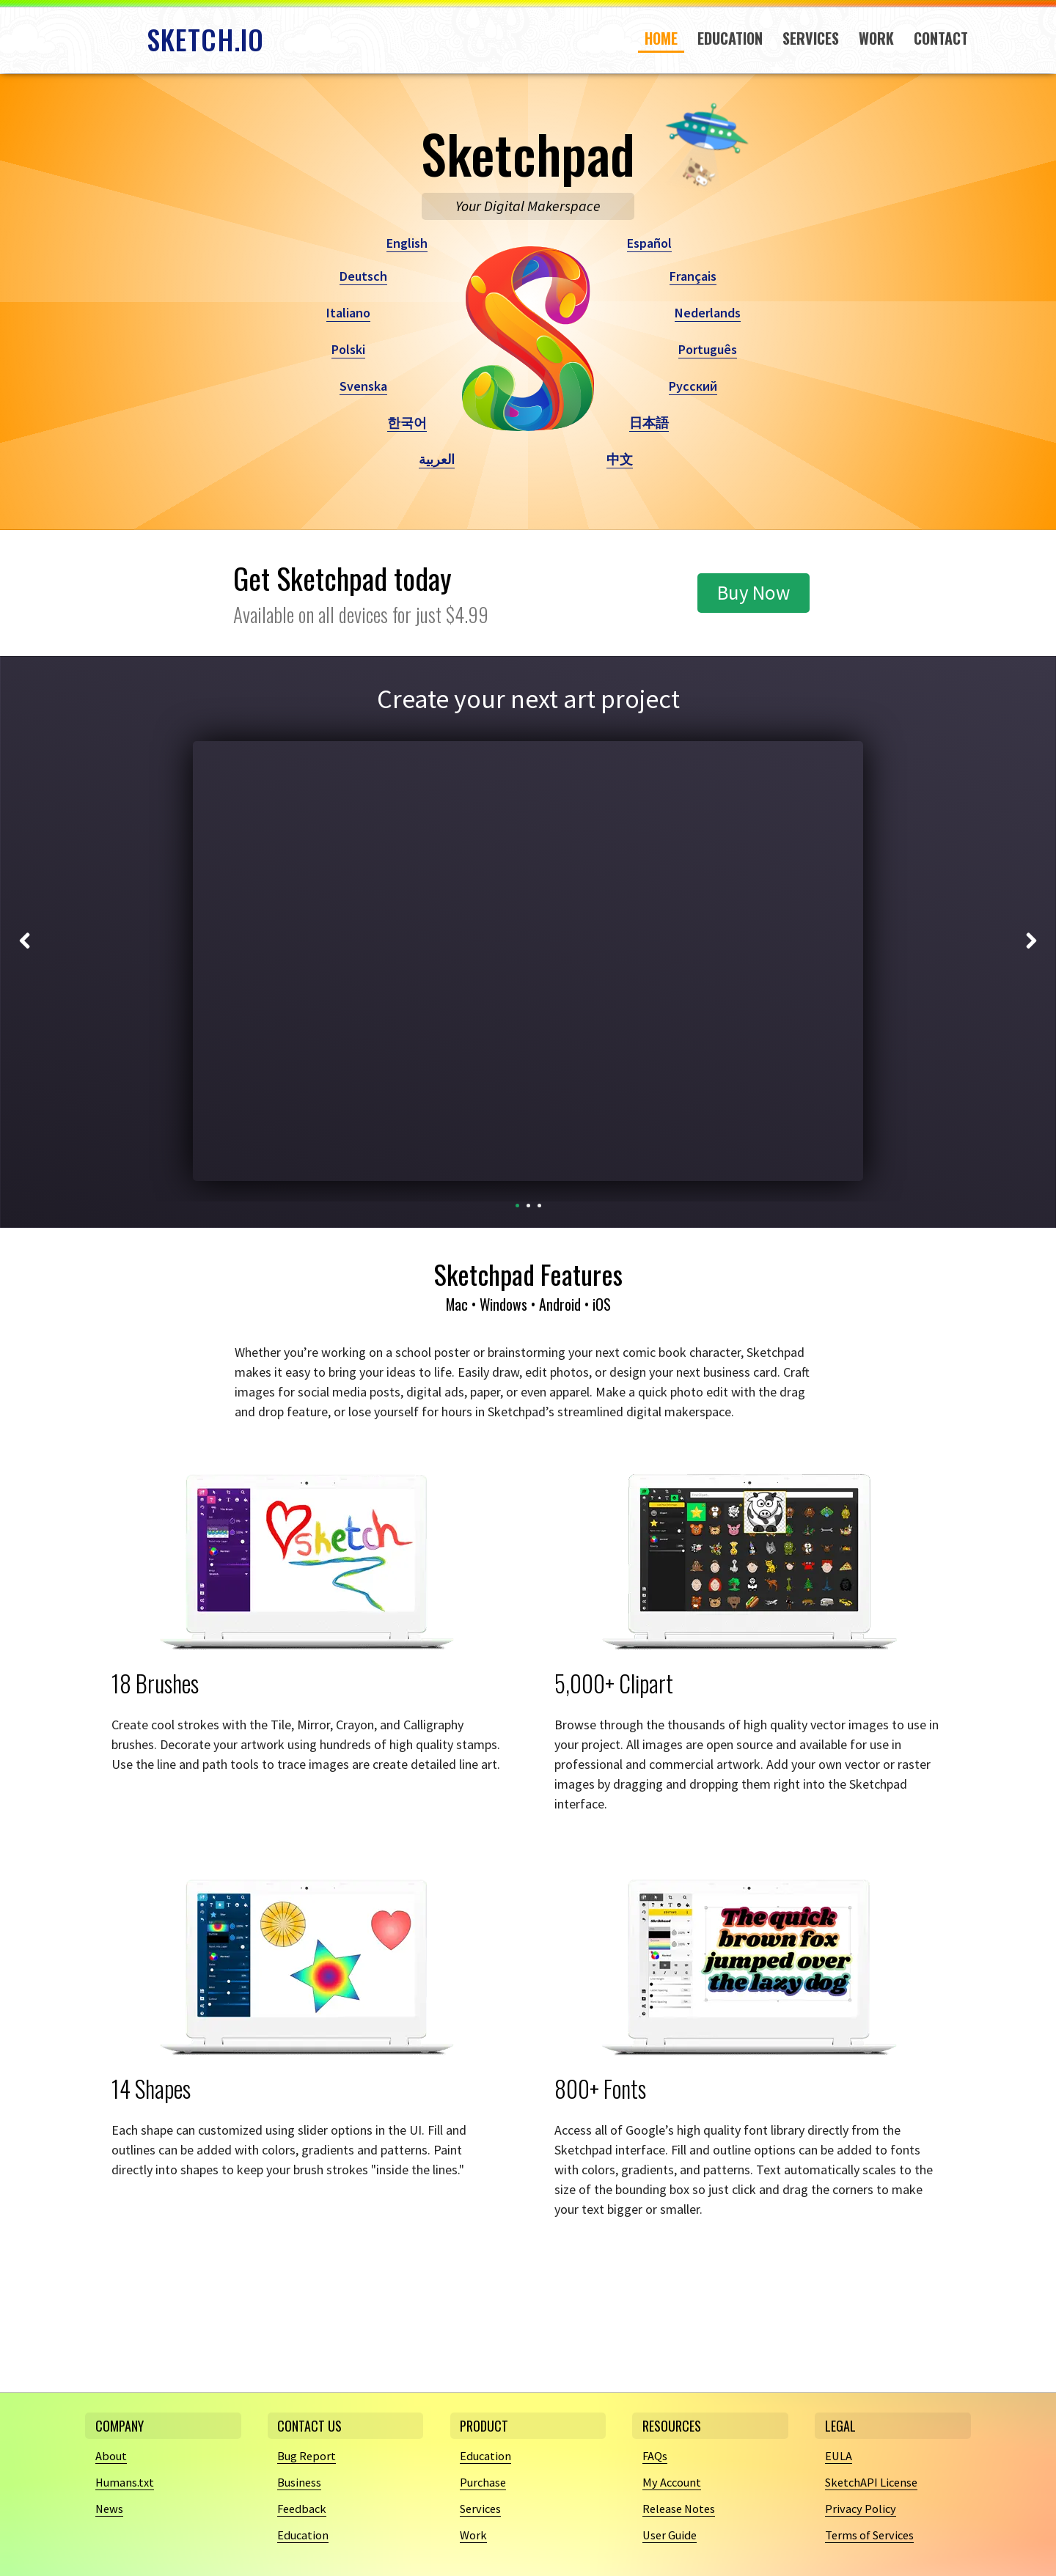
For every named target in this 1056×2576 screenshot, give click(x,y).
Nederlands (708, 312)
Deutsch (363, 276)
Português (707, 349)
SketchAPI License (875, 2481)
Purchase (485, 2481)
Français (693, 276)
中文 (619, 459)
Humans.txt (127, 2481)
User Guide (672, 2534)
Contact (941, 38)
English (407, 243)
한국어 (407, 422)
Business (301, 2481)
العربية (437, 459)
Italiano (348, 312)
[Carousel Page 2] (528, 1205)
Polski (348, 349)
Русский (693, 386)
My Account (674, 2481)
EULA (840, 2455)
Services (810, 38)
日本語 (649, 422)
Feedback (303, 2508)
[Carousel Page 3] (539, 1205)
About (111, 2455)
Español (649, 243)
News (110, 2508)
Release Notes (682, 2508)
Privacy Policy (863, 2508)
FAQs (656, 2455)
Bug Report (308, 2455)
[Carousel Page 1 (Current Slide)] (517, 1205)
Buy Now (753, 592)
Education (730, 38)
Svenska (363, 386)
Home (661, 38)
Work (876, 38)
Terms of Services (874, 2534)
